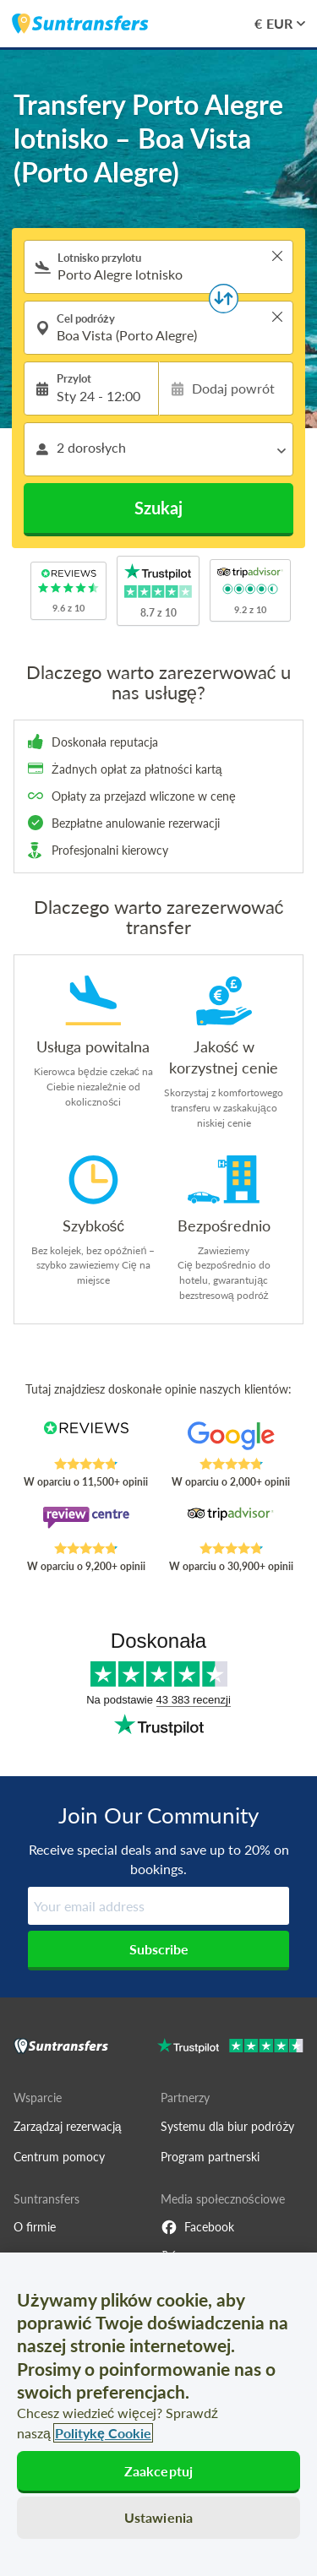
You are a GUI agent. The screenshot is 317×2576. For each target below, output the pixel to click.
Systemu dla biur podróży (227, 2126)
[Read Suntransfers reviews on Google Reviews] (231, 1439)
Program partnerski (210, 2156)
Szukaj (158, 507)
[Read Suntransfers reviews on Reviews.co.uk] (85, 1439)
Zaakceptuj (159, 2471)
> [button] (277, 256)
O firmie (35, 2227)
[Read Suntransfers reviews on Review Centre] (85, 1523)
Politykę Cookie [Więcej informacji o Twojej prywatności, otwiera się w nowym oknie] (103, 2433)
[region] (158, 2414)
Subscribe (159, 1949)
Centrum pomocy (59, 2156)
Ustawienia (159, 2517)
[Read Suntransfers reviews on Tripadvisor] (231, 1523)
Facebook (197, 2227)
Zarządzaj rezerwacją (68, 2126)
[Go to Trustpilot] (230, 2047)
